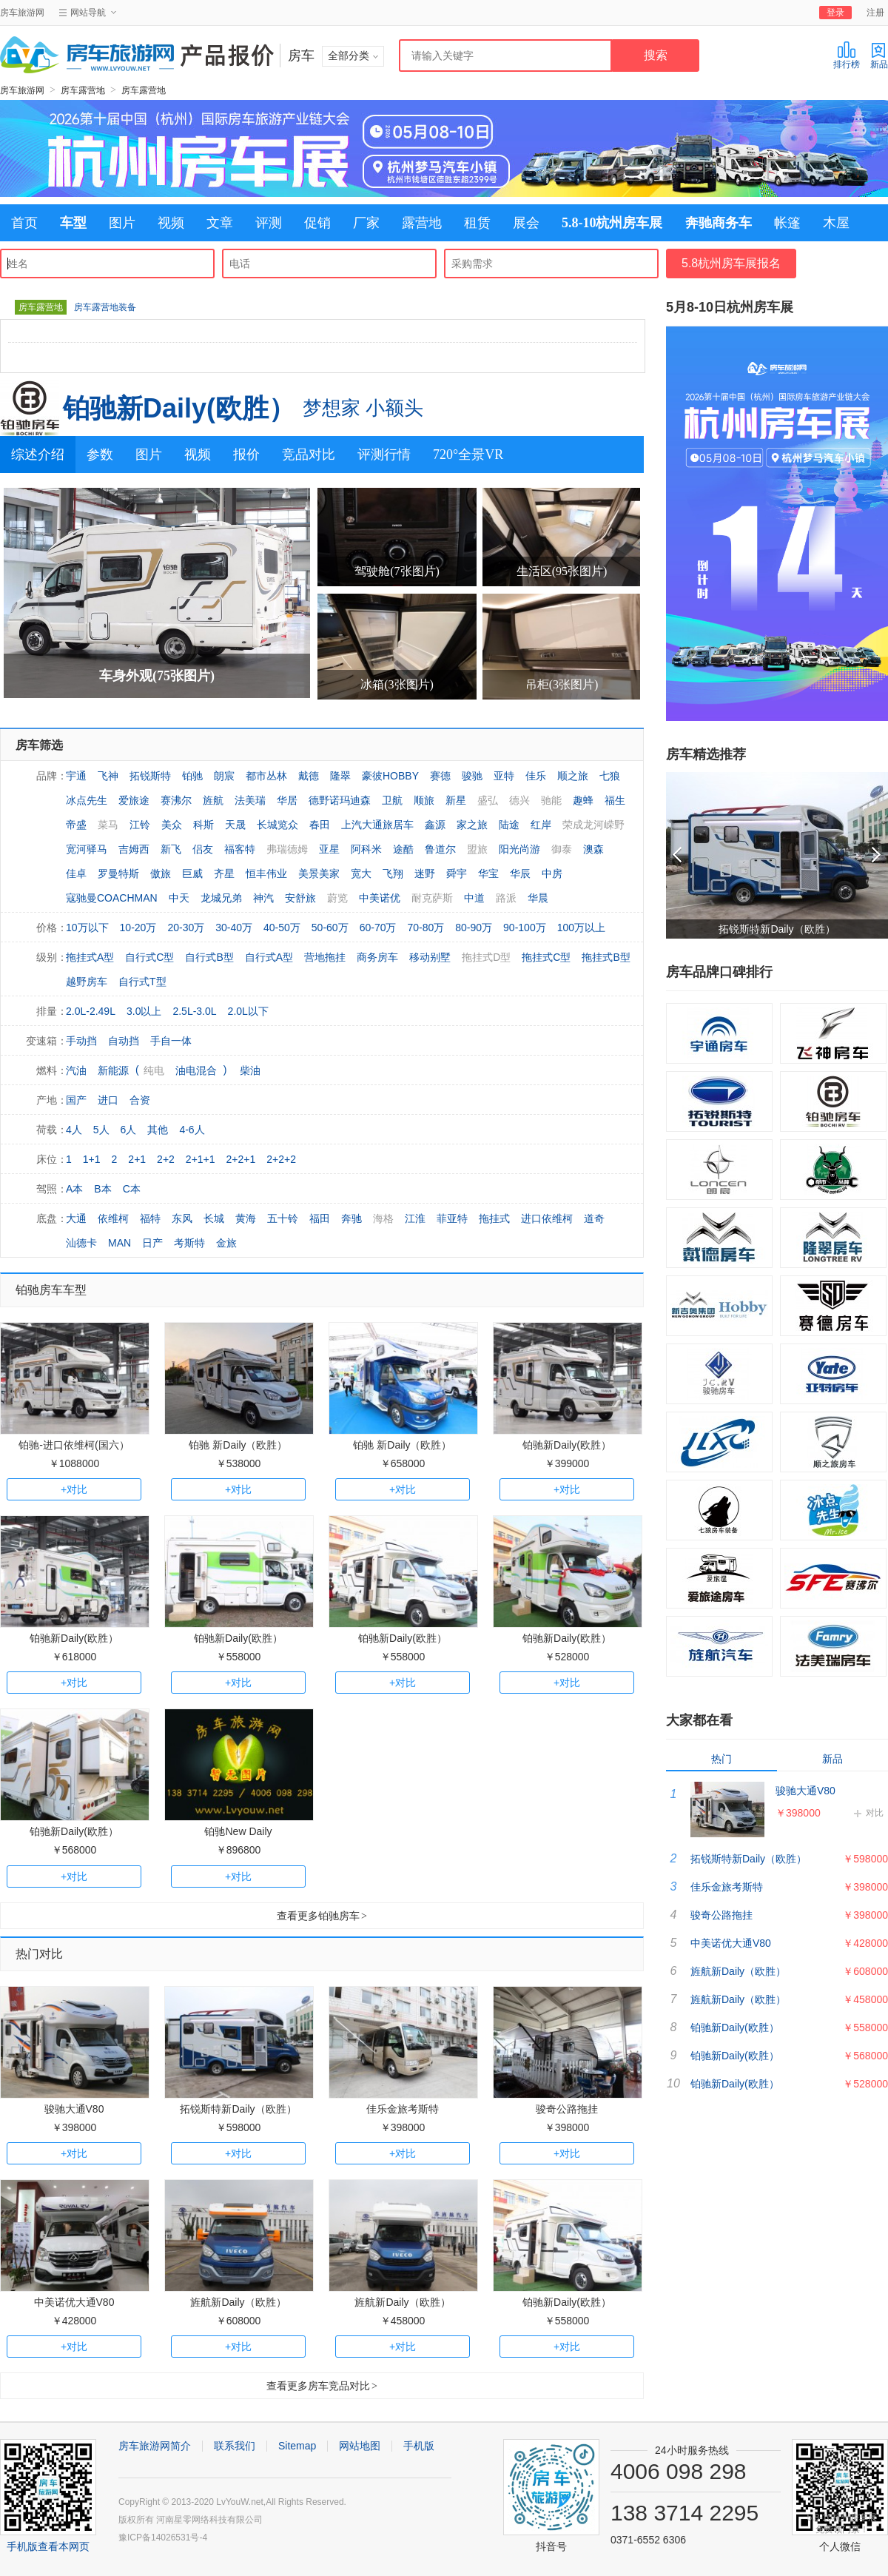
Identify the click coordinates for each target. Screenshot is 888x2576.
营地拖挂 (325, 957)
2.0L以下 (248, 1011)
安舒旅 (300, 898)
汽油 (76, 1070)
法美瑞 (250, 800)
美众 (171, 825)
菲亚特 (452, 1218)
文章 (219, 222)
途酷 (403, 849)
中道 (474, 898)
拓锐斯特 (150, 776)
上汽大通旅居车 (377, 825)
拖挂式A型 (90, 957)
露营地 (422, 222)
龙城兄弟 (221, 898)
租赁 (477, 222)
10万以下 (87, 927)
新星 (455, 800)
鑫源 (435, 825)
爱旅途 (133, 800)
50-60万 (330, 927)
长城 (214, 1218)
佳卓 (76, 873)
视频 (171, 222)
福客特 (239, 849)
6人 (129, 1130)
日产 (152, 1243)
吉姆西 (133, 849)
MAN (119, 1243)
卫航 (392, 800)
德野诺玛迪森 (340, 800)
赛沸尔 (176, 800)
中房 (552, 873)
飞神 (108, 776)
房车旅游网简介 (154, 2446)
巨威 (192, 873)
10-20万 (138, 927)
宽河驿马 (86, 849)
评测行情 (384, 454)
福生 (615, 800)
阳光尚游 (519, 849)
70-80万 (425, 927)
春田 (319, 825)
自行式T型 (142, 981)
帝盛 (76, 825)
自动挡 (123, 1041)
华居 (287, 800)
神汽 (263, 898)
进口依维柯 (547, 1218)
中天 (179, 898)
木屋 (836, 222)
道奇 (594, 1218)
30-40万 (233, 927)
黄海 (245, 1218)
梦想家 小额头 (363, 408)
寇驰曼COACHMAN (112, 898)
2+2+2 (281, 1159)
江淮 (415, 1218)
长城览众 (277, 825)
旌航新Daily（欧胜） (238, 2302)
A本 (74, 1189)
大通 (76, 1218)
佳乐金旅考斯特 (402, 2109)
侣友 (202, 849)
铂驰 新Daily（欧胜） (238, 1445)
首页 (24, 222)
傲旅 (160, 873)
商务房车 (377, 957)
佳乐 (535, 776)
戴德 (308, 776)
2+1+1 (200, 1159)
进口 (108, 1100)
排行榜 (846, 55)
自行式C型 (149, 957)
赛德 (440, 776)
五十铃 (282, 1218)
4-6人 (191, 1130)
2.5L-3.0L (194, 1011)
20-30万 (185, 927)
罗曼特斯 (118, 873)
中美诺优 (379, 898)
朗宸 (224, 776)
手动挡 (81, 1041)
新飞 (171, 849)
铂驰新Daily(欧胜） (179, 408)
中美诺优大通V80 (74, 2302)
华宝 (488, 873)
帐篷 (787, 222)
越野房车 (86, 981)
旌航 (213, 800)
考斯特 (189, 1243)
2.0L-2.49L (90, 1011)
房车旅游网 (22, 12)
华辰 (520, 873)
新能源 (113, 1070)
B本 (102, 1189)
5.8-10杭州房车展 (612, 222)
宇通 (76, 776)
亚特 (504, 776)
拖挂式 (494, 1218)
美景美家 (319, 873)
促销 (317, 222)
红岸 (541, 825)
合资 (140, 1100)
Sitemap (297, 2446)
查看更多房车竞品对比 (321, 2386)
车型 (73, 222)
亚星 (329, 849)
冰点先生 (86, 800)
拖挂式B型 (606, 957)
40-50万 (281, 927)
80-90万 (473, 927)
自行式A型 (269, 957)
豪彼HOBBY (390, 776)
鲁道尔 (440, 849)
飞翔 (393, 873)
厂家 (366, 222)
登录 (835, 12)
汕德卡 (81, 1243)
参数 (100, 454)
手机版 (418, 2446)
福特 (150, 1218)
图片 (122, 222)
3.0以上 (144, 1011)
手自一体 (171, 1041)
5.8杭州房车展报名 (731, 263)
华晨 (538, 898)
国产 (76, 1100)
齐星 (224, 873)
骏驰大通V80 (74, 2109)
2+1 (137, 1159)
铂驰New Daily (238, 1831)
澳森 (593, 849)
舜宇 (456, 873)
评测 (268, 222)
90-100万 (524, 927)
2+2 (166, 1159)
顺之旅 (572, 776)
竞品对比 (308, 454)
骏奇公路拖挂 (567, 2109)
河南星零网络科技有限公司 (209, 2520)
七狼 (609, 776)
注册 (875, 12)
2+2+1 (241, 1159)
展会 (526, 222)
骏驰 (472, 776)
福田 (319, 1218)
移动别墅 (430, 957)
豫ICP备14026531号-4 (162, 2537)
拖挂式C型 (546, 957)
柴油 (250, 1070)
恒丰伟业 (266, 873)
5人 (101, 1130)
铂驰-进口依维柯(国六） (73, 1445)
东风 (182, 1218)
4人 (74, 1130)
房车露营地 (83, 90)
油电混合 (196, 1070)
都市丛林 (266, 776)
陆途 (509, 825)
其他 (157, 1130)
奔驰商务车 (718, 222)
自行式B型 (209, 957)
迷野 (424, 873)
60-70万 (378, 927)
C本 (132, 1189)
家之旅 (472, 825)
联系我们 (234, 2446)
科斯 (203, 825)
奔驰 (351, 1218)
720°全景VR (468, 454)
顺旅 (424, 800)
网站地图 (359, 2446)
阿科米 (366, 849)
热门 (721, 1759)
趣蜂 (583, 800)
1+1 (92, 1159)
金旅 (226, 1243)
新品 (879, 55)
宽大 (361, 873)
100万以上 (581, 927)
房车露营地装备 (105, 307)
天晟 (235, 825)
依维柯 (113, 1218)
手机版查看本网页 (48, 2546)
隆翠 (340, 776)
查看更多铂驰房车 (322, 1916)
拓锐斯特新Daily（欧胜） (238, 2109)
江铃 (140, 825)
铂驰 (192, 776)
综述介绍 (37, 454)
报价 (246, 454)
